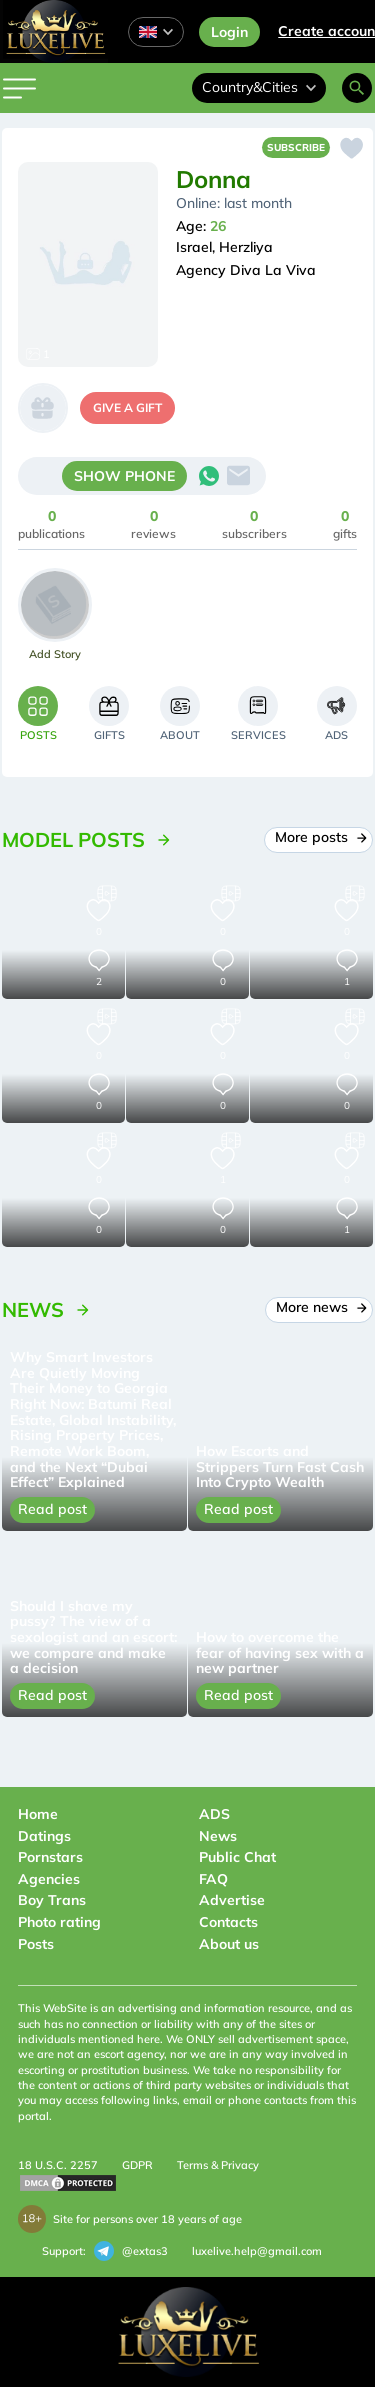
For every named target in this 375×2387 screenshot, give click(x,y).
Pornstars (50, 1857)
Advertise (232, 1900)
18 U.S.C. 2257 (58, 2165)
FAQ (213, 1879)
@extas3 (131, 2251)
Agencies (49, 1879)
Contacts (228, 1922)
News (218, 1836)
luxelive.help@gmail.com (257, 2251)
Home (38, 1814)
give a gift (127, 407)
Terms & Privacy (218, 2165)
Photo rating (59, 1922)
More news (319, 1307)
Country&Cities (259, 87)
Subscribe (296, 147)
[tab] (38, 713)
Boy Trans (52, 1900)
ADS (214, 1814)
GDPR (137, 2165)
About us (229, 1944)
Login (229, 32)
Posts (36, 1944)
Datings (44, 1836)
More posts (318, 837)
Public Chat (237, 1857)
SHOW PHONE (124, 476)
